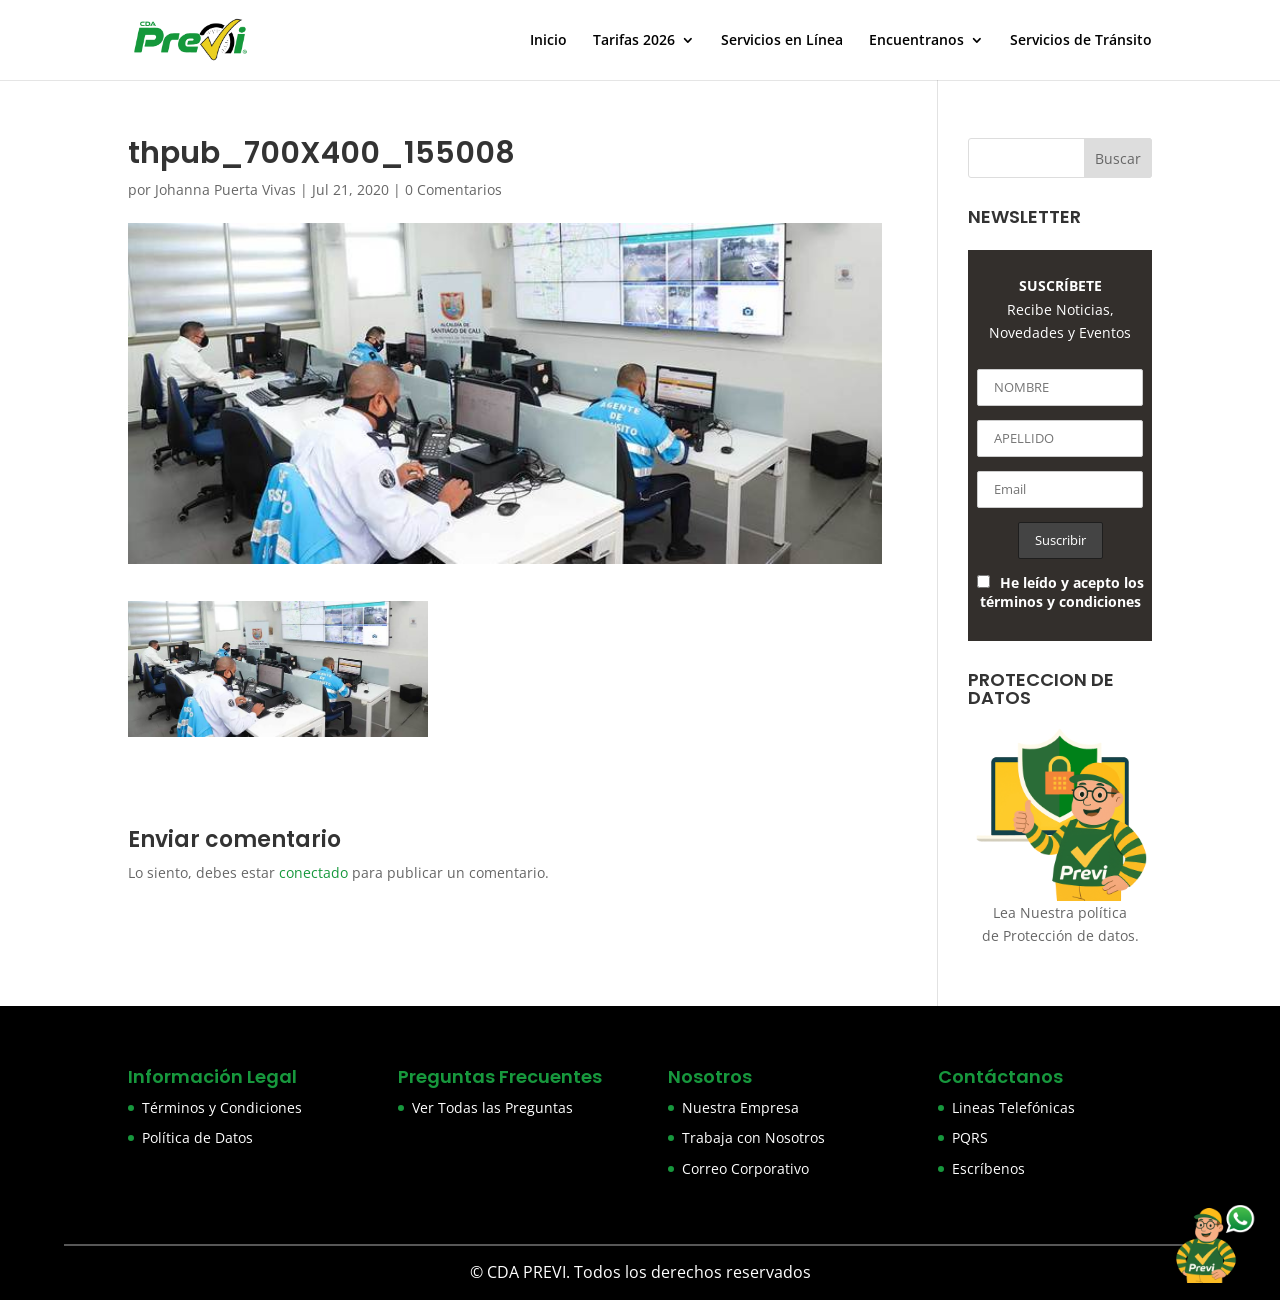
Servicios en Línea (782, 41)
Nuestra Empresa (740, 1107)
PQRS (970, 1137)
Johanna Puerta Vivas (225, 189)
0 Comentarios (453, 189)
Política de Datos (197, 1137)
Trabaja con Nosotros (753, 1137)
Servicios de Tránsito (1081, 41)
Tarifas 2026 (634, 41)
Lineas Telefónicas (1013, 1107)
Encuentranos (916, 41)
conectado (313, 872)
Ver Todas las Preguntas (492, 1107)
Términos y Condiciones (222, 1107)
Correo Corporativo (745, 1168)
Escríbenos (988, 1168)
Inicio (548, 41)
